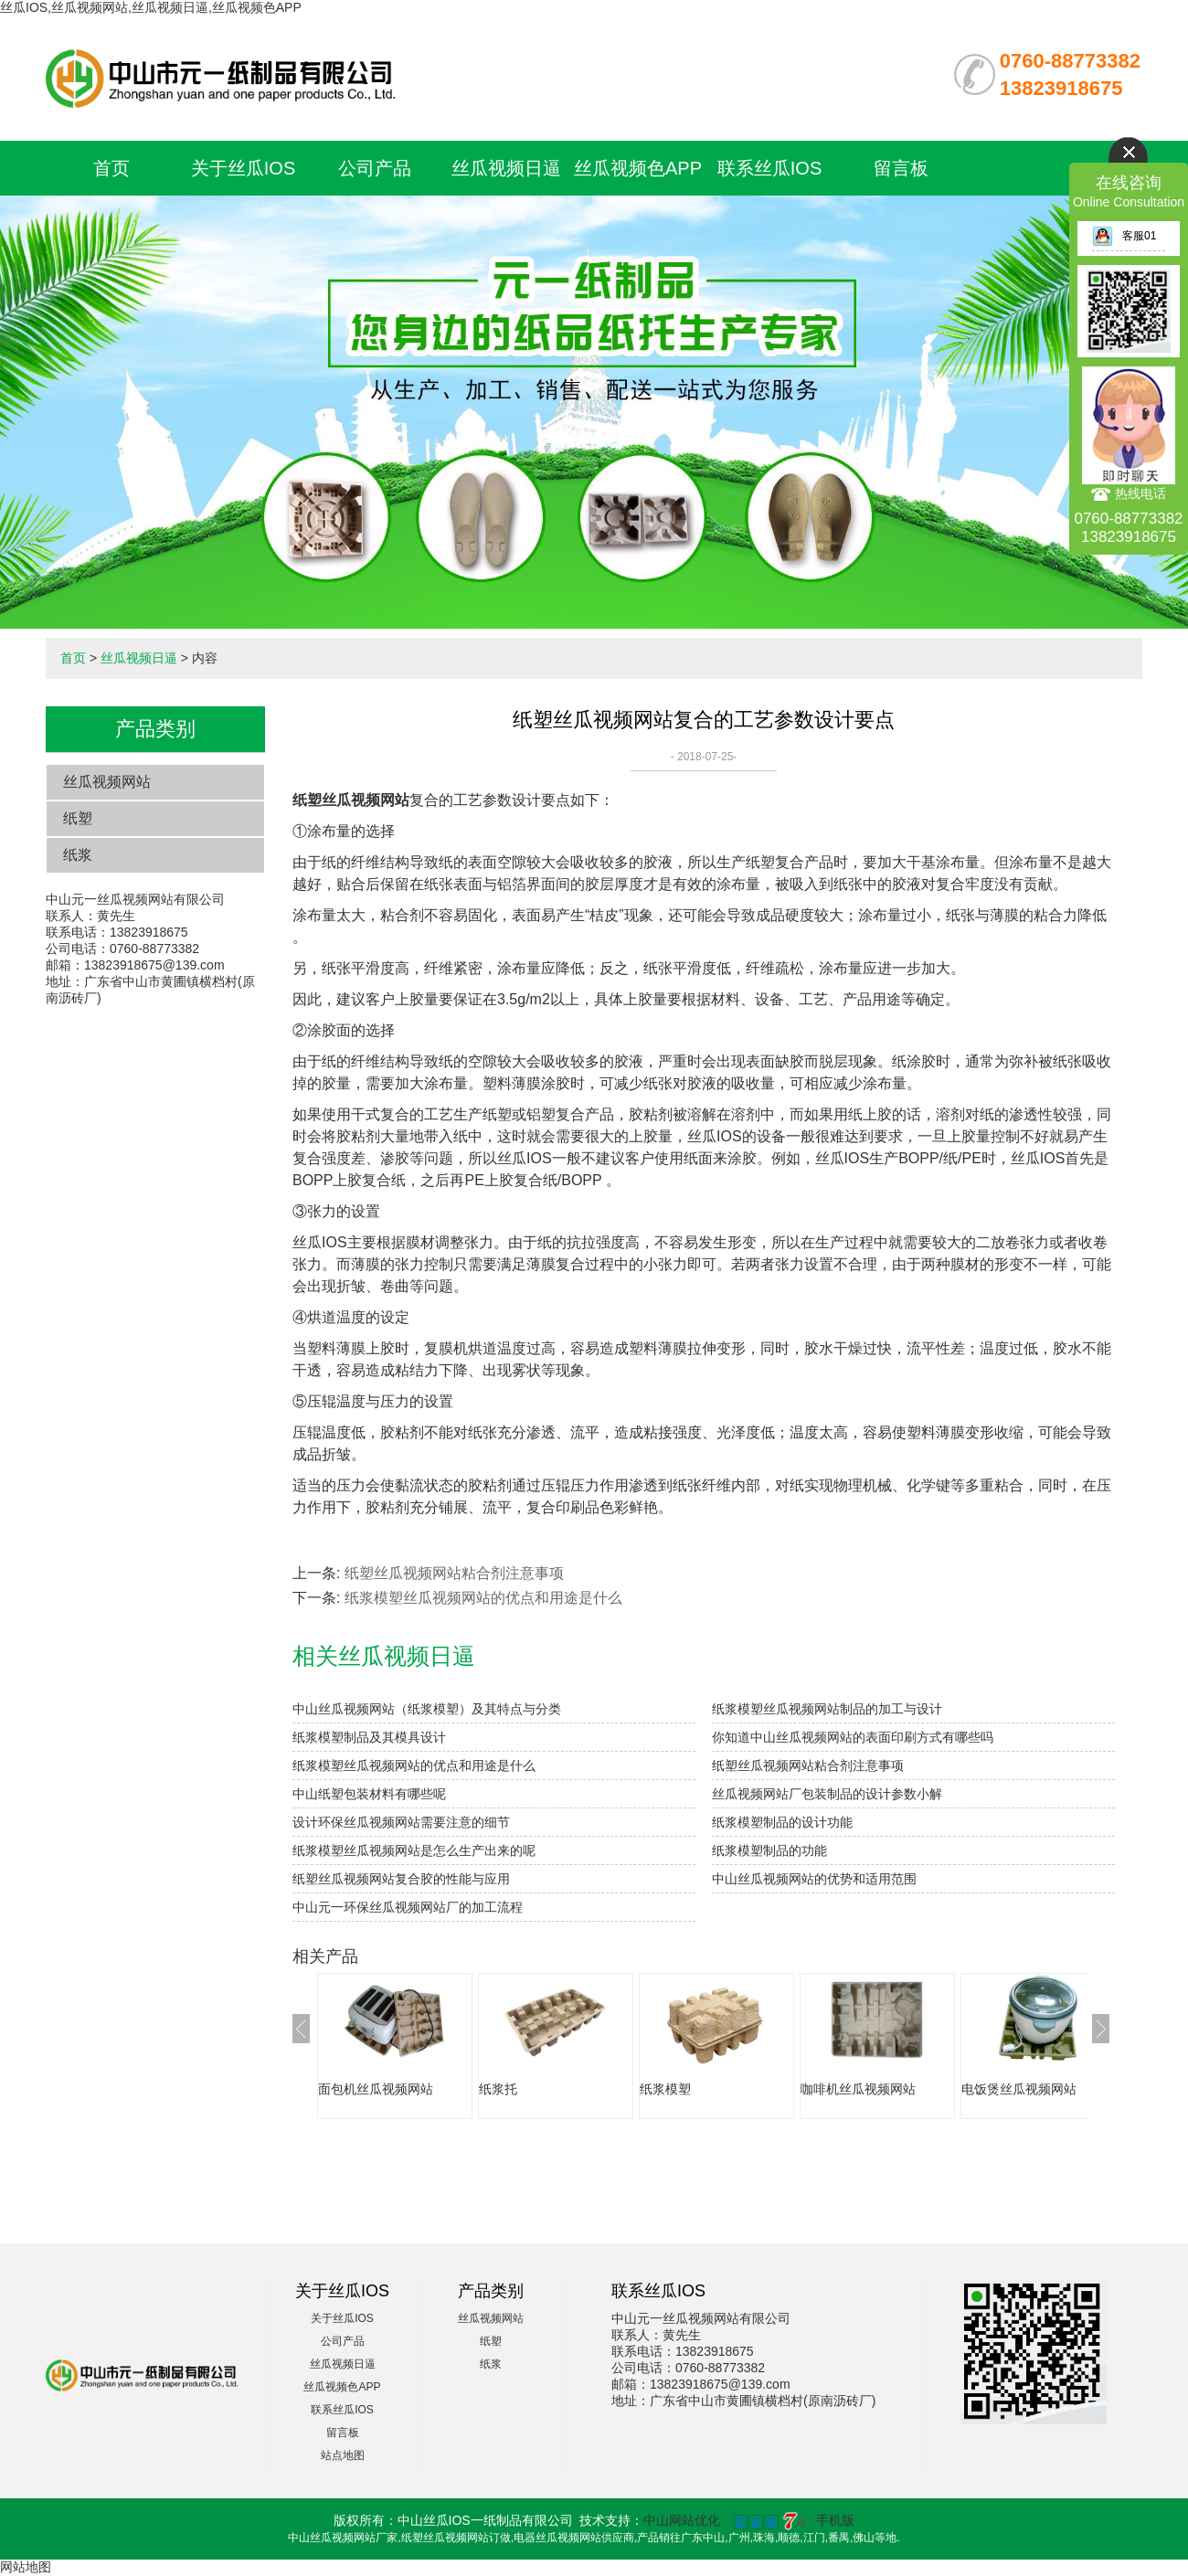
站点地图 (343, 2455)
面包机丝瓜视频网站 (375, 2089)
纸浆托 (498, 2089)
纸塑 (77, 818)
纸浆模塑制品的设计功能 (782, 1822)
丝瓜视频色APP (638, 168)
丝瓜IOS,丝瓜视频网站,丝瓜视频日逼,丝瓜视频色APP (151, 7)
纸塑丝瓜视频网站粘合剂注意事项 (454, 1573)
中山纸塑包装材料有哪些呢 (369, 1793)
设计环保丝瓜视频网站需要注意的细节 (401, 1822)
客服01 (1124, 235)
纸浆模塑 (665, 2089)
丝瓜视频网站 (107, 782)
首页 (111, 168)
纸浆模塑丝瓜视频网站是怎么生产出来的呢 (414, 1850)
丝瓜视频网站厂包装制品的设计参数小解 (827, 1793)
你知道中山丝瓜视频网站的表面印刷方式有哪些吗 (852, 1737)
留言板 (901, 168)
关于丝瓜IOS (243, 168)
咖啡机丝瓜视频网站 (858, 2089)
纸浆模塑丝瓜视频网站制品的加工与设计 (827, 1708)
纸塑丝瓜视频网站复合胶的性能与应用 (401, 1878)
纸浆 (77, 855)
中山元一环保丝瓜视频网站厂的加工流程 (407, 1907)
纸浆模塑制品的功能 (769, 1850)
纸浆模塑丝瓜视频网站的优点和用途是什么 (483, 1598)
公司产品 (374, 168)
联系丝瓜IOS (769, 168)
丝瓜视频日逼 (506, 168)
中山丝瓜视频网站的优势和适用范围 (814, 1878)
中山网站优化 (681, 2520)
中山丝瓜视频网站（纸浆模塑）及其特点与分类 (426, 1708)
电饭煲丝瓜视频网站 (1019, 2089)
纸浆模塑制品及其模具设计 (369, 1737)
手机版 (835, 2520)
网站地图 (25, 2567)
